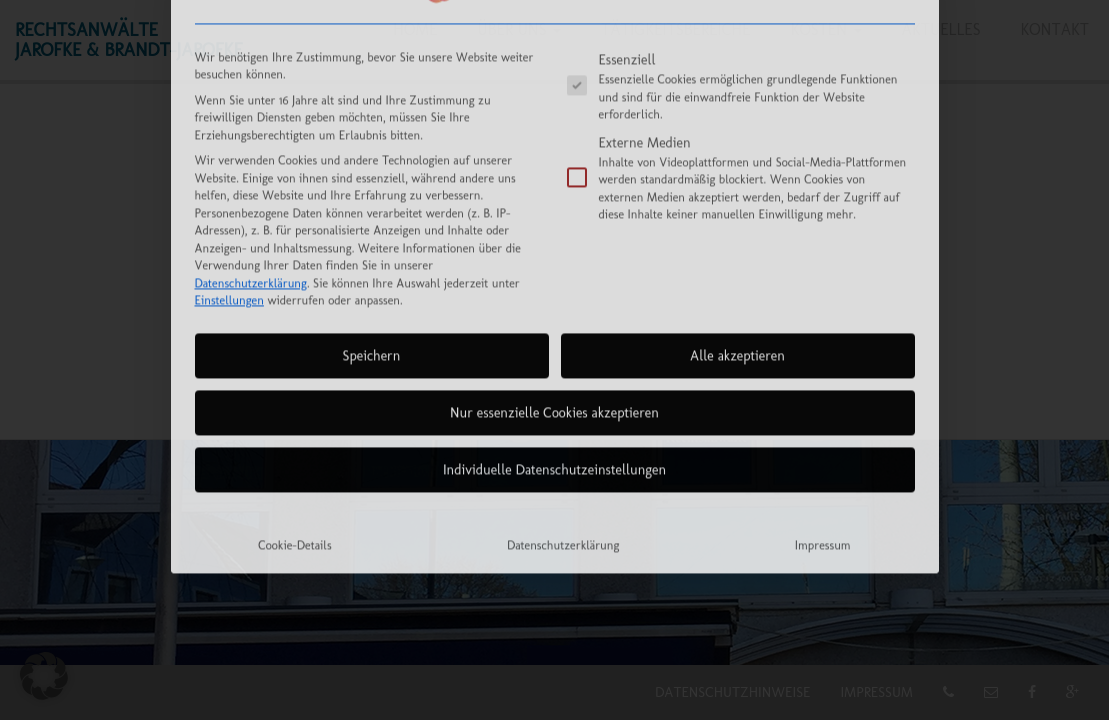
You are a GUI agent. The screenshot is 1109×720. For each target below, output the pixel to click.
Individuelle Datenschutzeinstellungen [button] (554, 323)
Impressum (823, 398)
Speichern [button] (372, 209)
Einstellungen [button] (229, 153)
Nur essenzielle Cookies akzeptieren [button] (554, 266)
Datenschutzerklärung (251, 136)
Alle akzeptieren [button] (737, 209)
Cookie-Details (294, 398)
